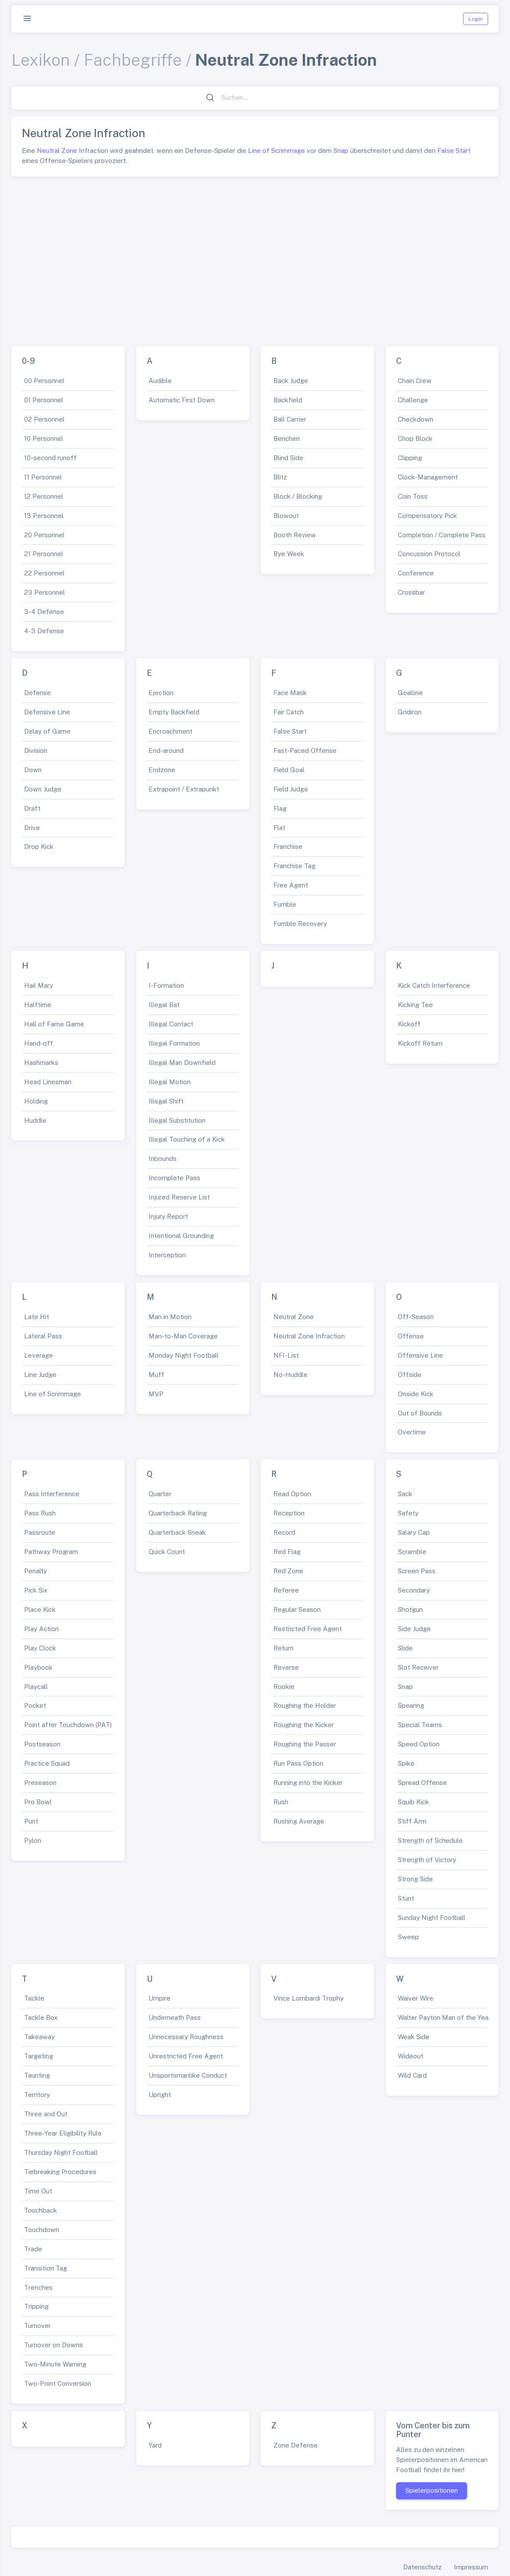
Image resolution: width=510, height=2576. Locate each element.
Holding (36, 1101)
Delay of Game (47, 731)
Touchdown (41, 2229)
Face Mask (290, 692)
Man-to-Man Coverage (183, 1336)
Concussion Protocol (429, 553)
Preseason (40, 1782)
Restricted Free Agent (307, 1628)
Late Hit (36, 1316)
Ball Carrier (289, 419)
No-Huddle (290, 1374)
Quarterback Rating (178, 1513)
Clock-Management (428, 477)
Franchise (287, 846)
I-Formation (166, 985)
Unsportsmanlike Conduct (188, 2075)
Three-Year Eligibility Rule (63, 2133)
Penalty (35, 1571)
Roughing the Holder (304, 1705)
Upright (160, 2094)
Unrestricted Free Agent (186, 2056)
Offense (411, 1336)
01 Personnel (43, 400)
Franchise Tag (294, 865)
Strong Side (415, 1879)
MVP (156, 1394)
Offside (409, 1374)
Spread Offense (422, 1782)
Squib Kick (413, 1802)
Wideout (410, 2056)
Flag (280, 808)
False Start (454, 150)
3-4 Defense (44, 611)
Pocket (35, 1705)
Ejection (161, 692)
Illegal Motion (170, 1082)
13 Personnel (44, 515)
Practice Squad (47, 1763)
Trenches (38, 2287)
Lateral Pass (43, 1336)
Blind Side (288, 457)
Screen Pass (417, 1571)
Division (35, 750)
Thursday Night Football (61, 2152)
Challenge (413, 400)
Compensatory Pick (427, 515)
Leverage (38, 1355)
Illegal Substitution (177, 1120)
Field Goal (289, 770)
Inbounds (163, 1158)
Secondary (414, 1590)
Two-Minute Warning (55, 2364)
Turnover (37, 2325)
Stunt (406, 1898)
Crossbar (411, 592)
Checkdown (415, 419)
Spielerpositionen (431, 2490)
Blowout (286, 515)
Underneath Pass (175, 2017)
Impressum (471, 2567)
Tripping (36, 2306)
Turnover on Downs (53, 2345)
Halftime (37, 1004)
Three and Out (45, 2114)
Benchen (286, 438)
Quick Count (167, 1551)
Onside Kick (415, 1394)
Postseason (42, 1744)
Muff (156, 1374)
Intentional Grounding (181, 1235)
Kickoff (409, 1024)
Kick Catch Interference (434, 985)
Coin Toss (413, 496)
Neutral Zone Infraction (309, 1336)
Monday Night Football (184, 1355)
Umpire (159, 1998)
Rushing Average (298, 1821)
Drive (32, 827)
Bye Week (288, 553)
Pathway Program (51, 1551)
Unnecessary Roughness (186, 2036)
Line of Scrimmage (276, 150)
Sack (405, 1493)
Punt (31, 1821)
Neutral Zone (57, 150)
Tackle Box (40, 2017)
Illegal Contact (171, 1024)
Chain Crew (415, 380)
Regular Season (297, 1609)
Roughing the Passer (304, 1744)
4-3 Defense (44, 631)
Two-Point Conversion (57, 2383)
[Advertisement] (255, 257)
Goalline (410, 692)
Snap (340, 150)
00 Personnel (44, 380)
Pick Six (35, 1590)
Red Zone (288, 1571)
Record (284, 1532)
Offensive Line (420, 1355)
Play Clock (40, 1648)
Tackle (34, 1998)
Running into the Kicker (308, 1782)
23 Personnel (44, 592)
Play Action (41, 1628)
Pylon (32, 1840)
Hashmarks (41, 1062)
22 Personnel (44, 573)
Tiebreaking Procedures (60, 2171)
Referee (286, 1590)
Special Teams (420, 1724)
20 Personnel (44, 535)
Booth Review (294, 535)
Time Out (38, 2191)
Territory (37, 2094)
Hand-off (38, 1043)
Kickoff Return (420, 1043)
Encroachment (170, 731)
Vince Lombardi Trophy (308, 1998)
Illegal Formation (174, 1043)
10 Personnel (43, 438)
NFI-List (286, 1355)
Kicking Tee (415, 1004)
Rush (280, 1802)
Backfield (287, 400)
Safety (408, 1513)
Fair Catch (288, 712)
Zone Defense (295, 2445)
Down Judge (42, 789)
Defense (37, 692)
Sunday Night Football (431, 1917)
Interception (167, 1255)
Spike (406, 1763)
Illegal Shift (166, 1101)
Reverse (286, 1667)
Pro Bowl (38, 1802)
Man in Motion (170, 1316)
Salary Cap (414, 1532)
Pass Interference (51, 1493)
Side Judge (414, 1628)
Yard (155, 2445)
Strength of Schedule (430, 1840)
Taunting (37, 2075)
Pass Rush (40, 1513)
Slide (405, 1648)
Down (33, 770)
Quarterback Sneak (177, 1532)
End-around (166, 750)
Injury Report (168, 1216)
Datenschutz (422, 2567)
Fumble (284, 904)
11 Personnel (43, 477)
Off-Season (416, 1316)
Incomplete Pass (174, 1178)
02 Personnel (44, 419)
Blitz (280, 477)
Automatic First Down (182, 400)
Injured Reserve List (179, 1197)
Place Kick (40, 1609)
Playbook (38, 1667)
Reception (289, 1513)
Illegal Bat (164, 1004)
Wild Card (412, 2075)
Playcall (36, 1686)
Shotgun (410, 1609)
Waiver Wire (415, 1998)
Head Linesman (47, 1082)
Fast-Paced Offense (304, 750)
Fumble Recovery (300, 923)
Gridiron (409, 712)
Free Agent (290, 885)
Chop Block (415, 438)
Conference (416, 573)
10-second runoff (50, 457)
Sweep (408, 1937)
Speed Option (418, 1744)
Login (475, 19)
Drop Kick (38, 846)
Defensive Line (47, 712)
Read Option (292, 1493)
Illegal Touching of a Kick (187, 1139)
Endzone (162, 770)
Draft (32, 808)
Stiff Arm (412, 1821)
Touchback (40, 2210)
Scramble (412, 1551)
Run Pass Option (298, 1763)
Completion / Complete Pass (441, 535)
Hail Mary (38, 985)
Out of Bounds (420, 1413)
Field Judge (290, 789)
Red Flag (287, 1551)
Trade (33, 2249)
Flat (279, 827)
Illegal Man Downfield (182, 1062)
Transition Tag (45, 2268)
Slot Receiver (418, 1667)
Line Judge (40, 1374)
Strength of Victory (427, 1859)
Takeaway (39, 2036)
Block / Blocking (297, 496)
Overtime (412, 1432)
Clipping (410, 457)
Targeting (38, 2056)
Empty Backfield (174, 712)
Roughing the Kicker (303, 1724)
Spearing (411, 1705)
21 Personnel (43, 553)
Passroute (39, 1532)
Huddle (35, 1120)
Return (283, 1648)
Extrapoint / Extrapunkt (184, 789)
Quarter (160, 1493)
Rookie (283, 1686)
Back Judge (290, 380)
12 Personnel (43, 496)
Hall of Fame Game (54, 1024)
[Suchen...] (260, 98)
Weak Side (413, 2036)
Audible (160, 380)
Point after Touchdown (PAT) (68, 1724)
